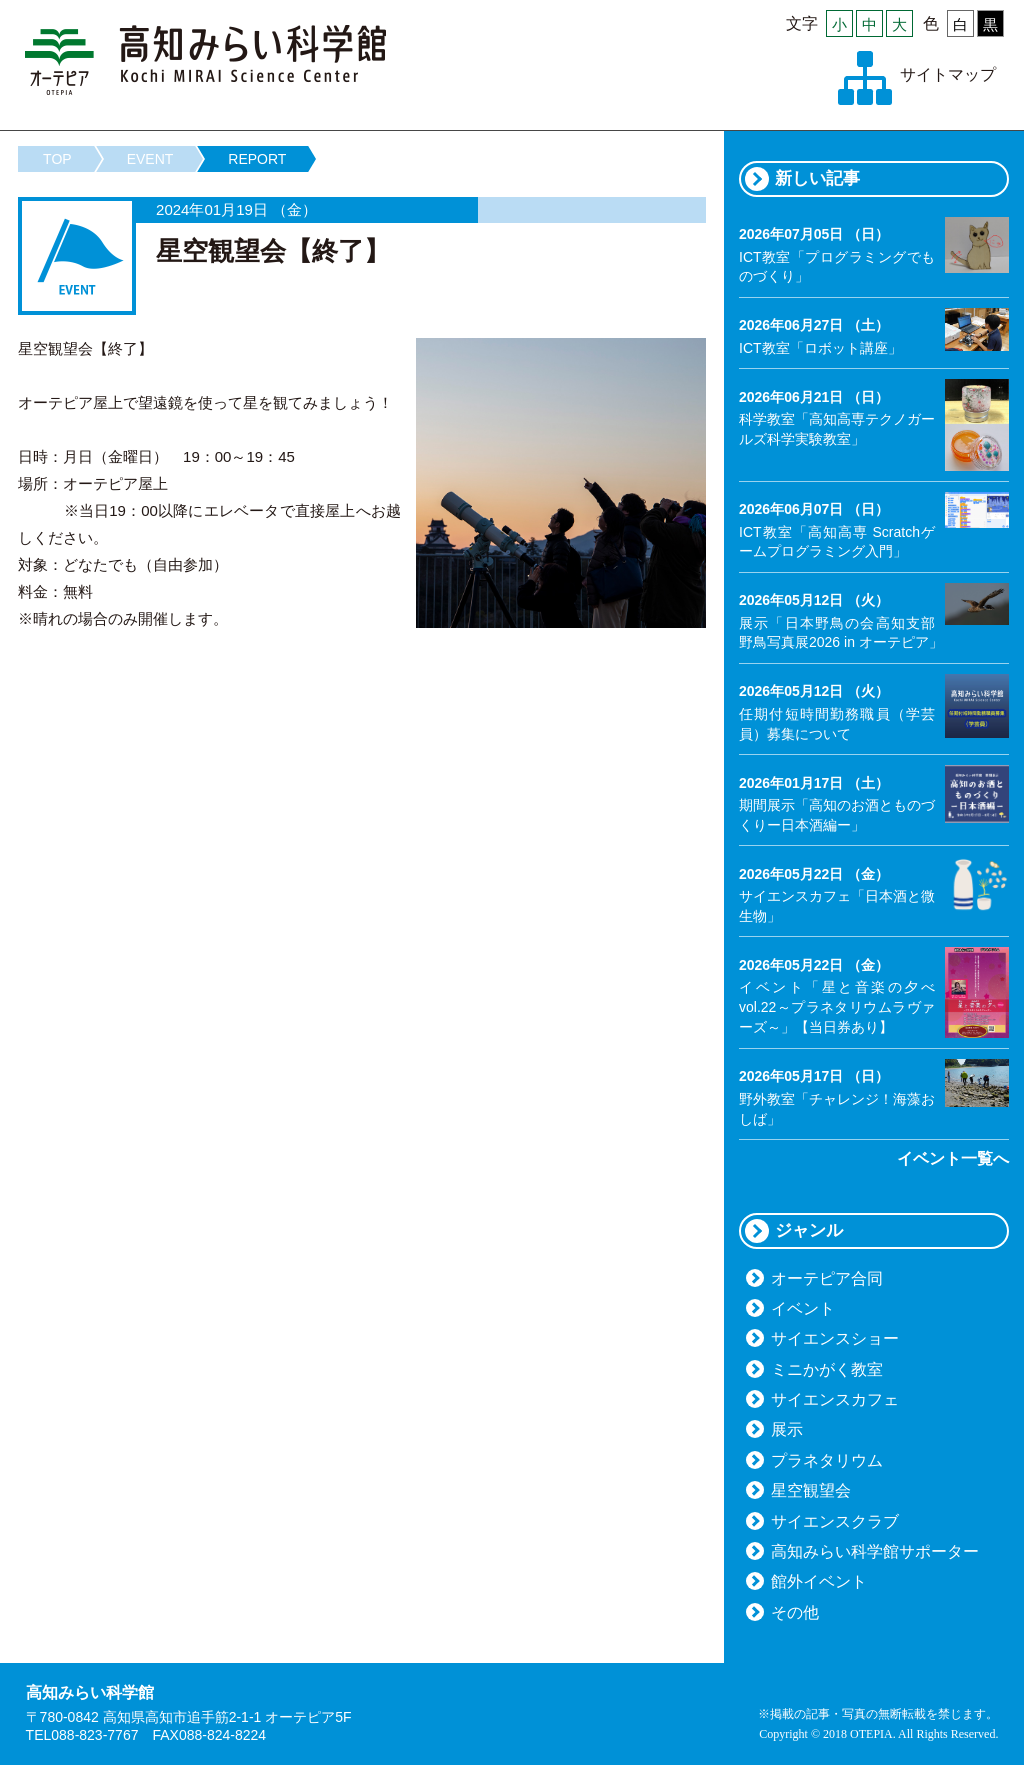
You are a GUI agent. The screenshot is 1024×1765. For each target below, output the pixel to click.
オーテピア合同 (827, 1278)
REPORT (257, 159)
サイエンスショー (835, 1338)
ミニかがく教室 (827, 1369)
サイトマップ (948, 74)
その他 (795, 1612)
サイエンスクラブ (835, 1521)
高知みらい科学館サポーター (875, 1551)
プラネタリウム (827, 1460)
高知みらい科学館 (206, 60)
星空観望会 (811, 1490)
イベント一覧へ (953, 1158)
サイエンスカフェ (835, 1399)
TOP (57, 159)
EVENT (150, 159)
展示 (787, 1429)
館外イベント (819, 1581)
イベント (803, 1308)
